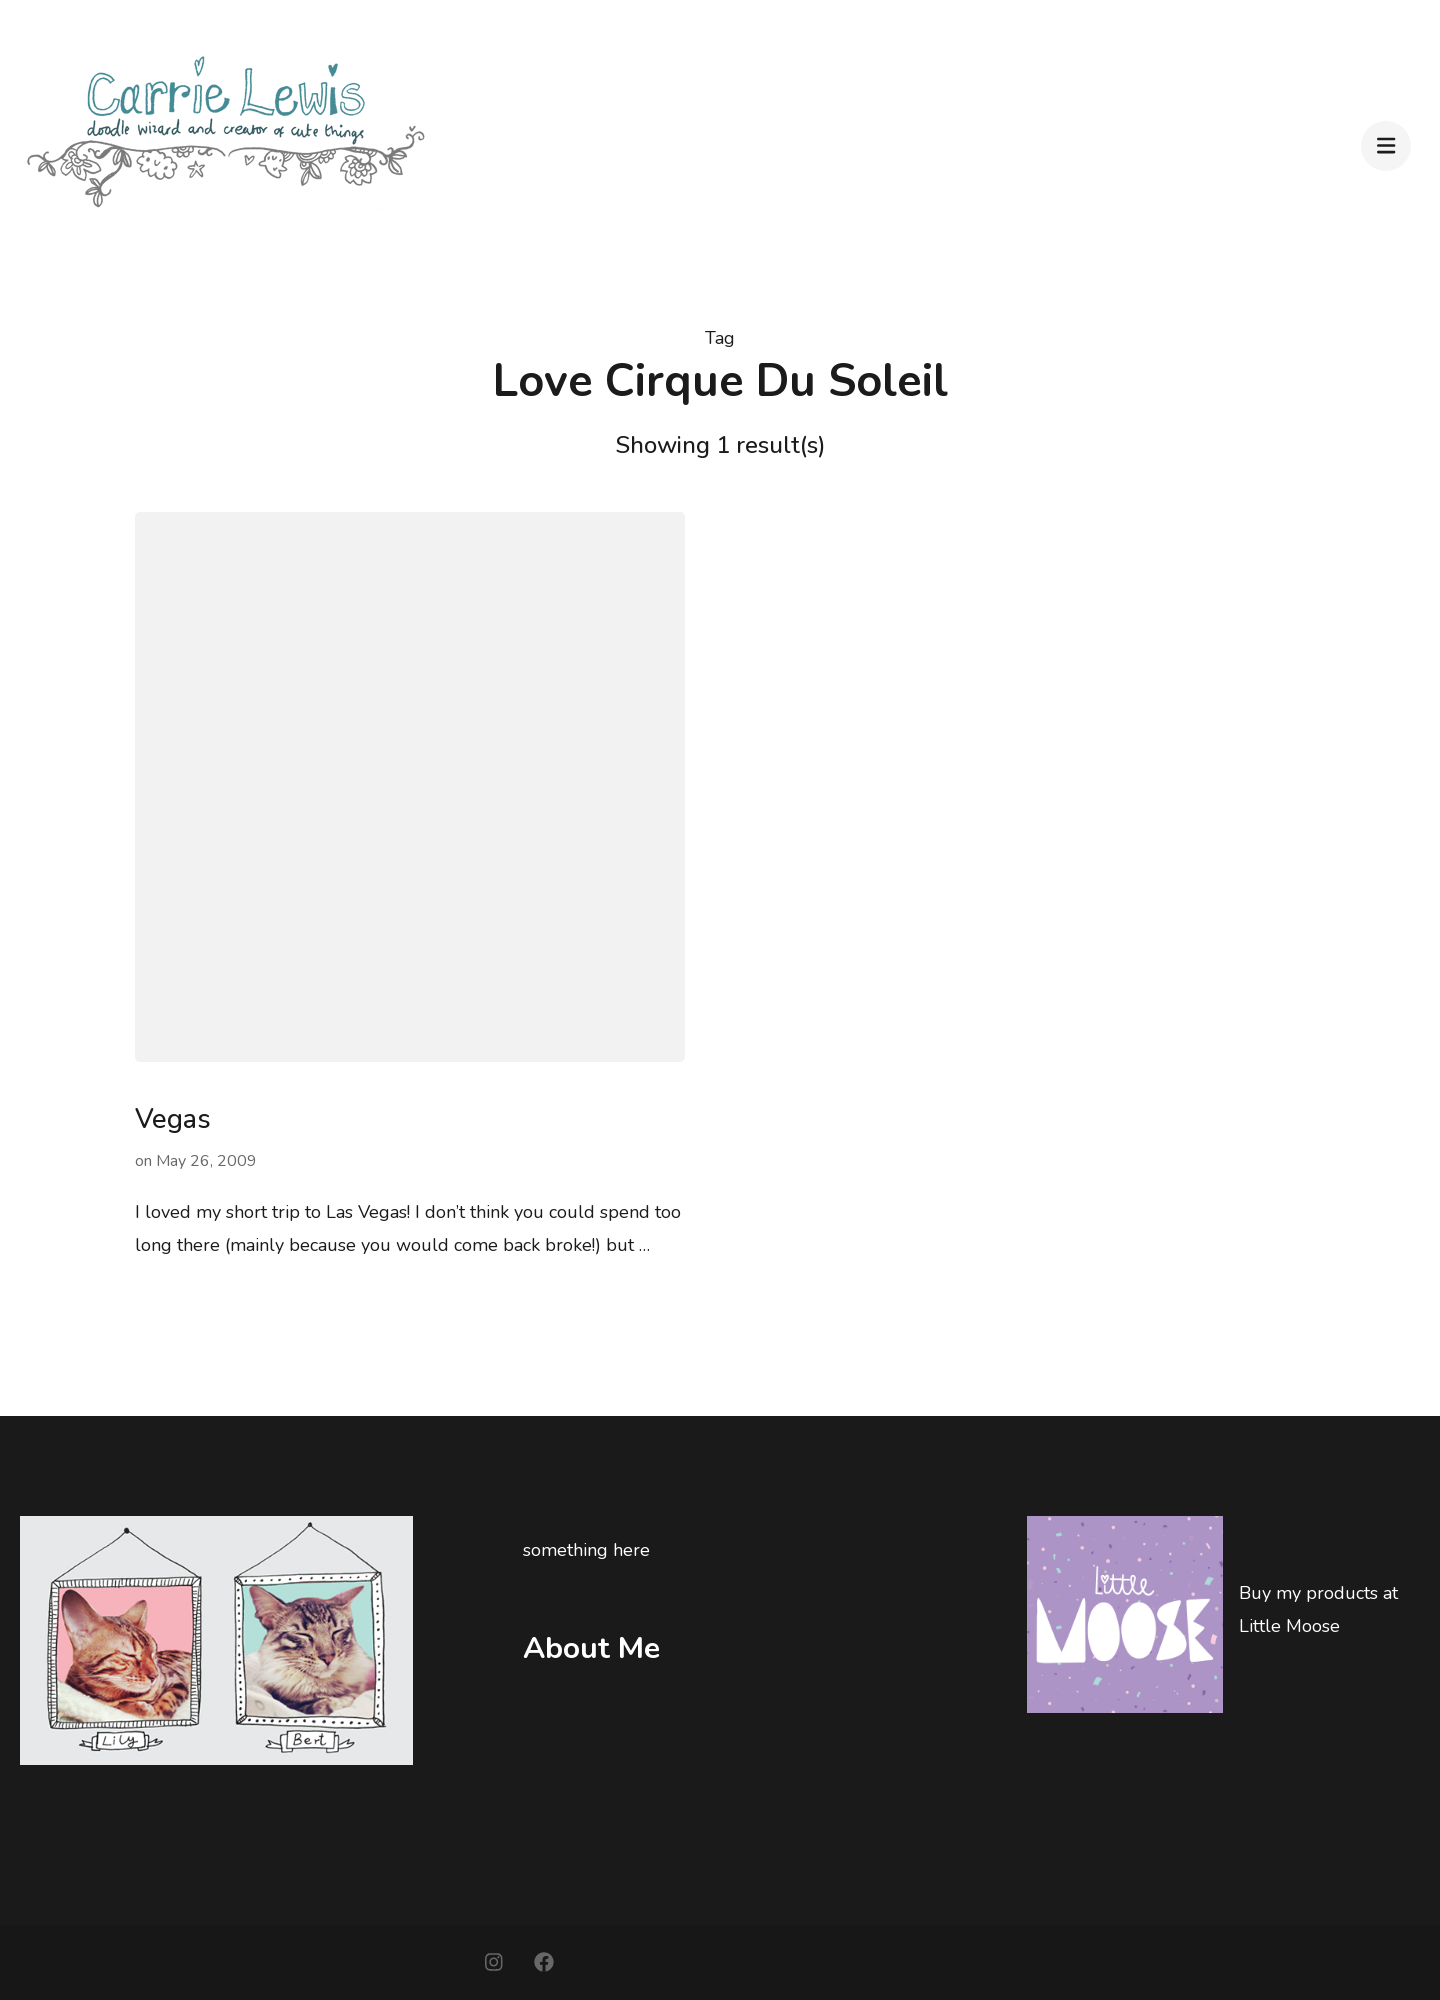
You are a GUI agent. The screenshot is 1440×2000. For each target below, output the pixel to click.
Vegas (173, 1119)
